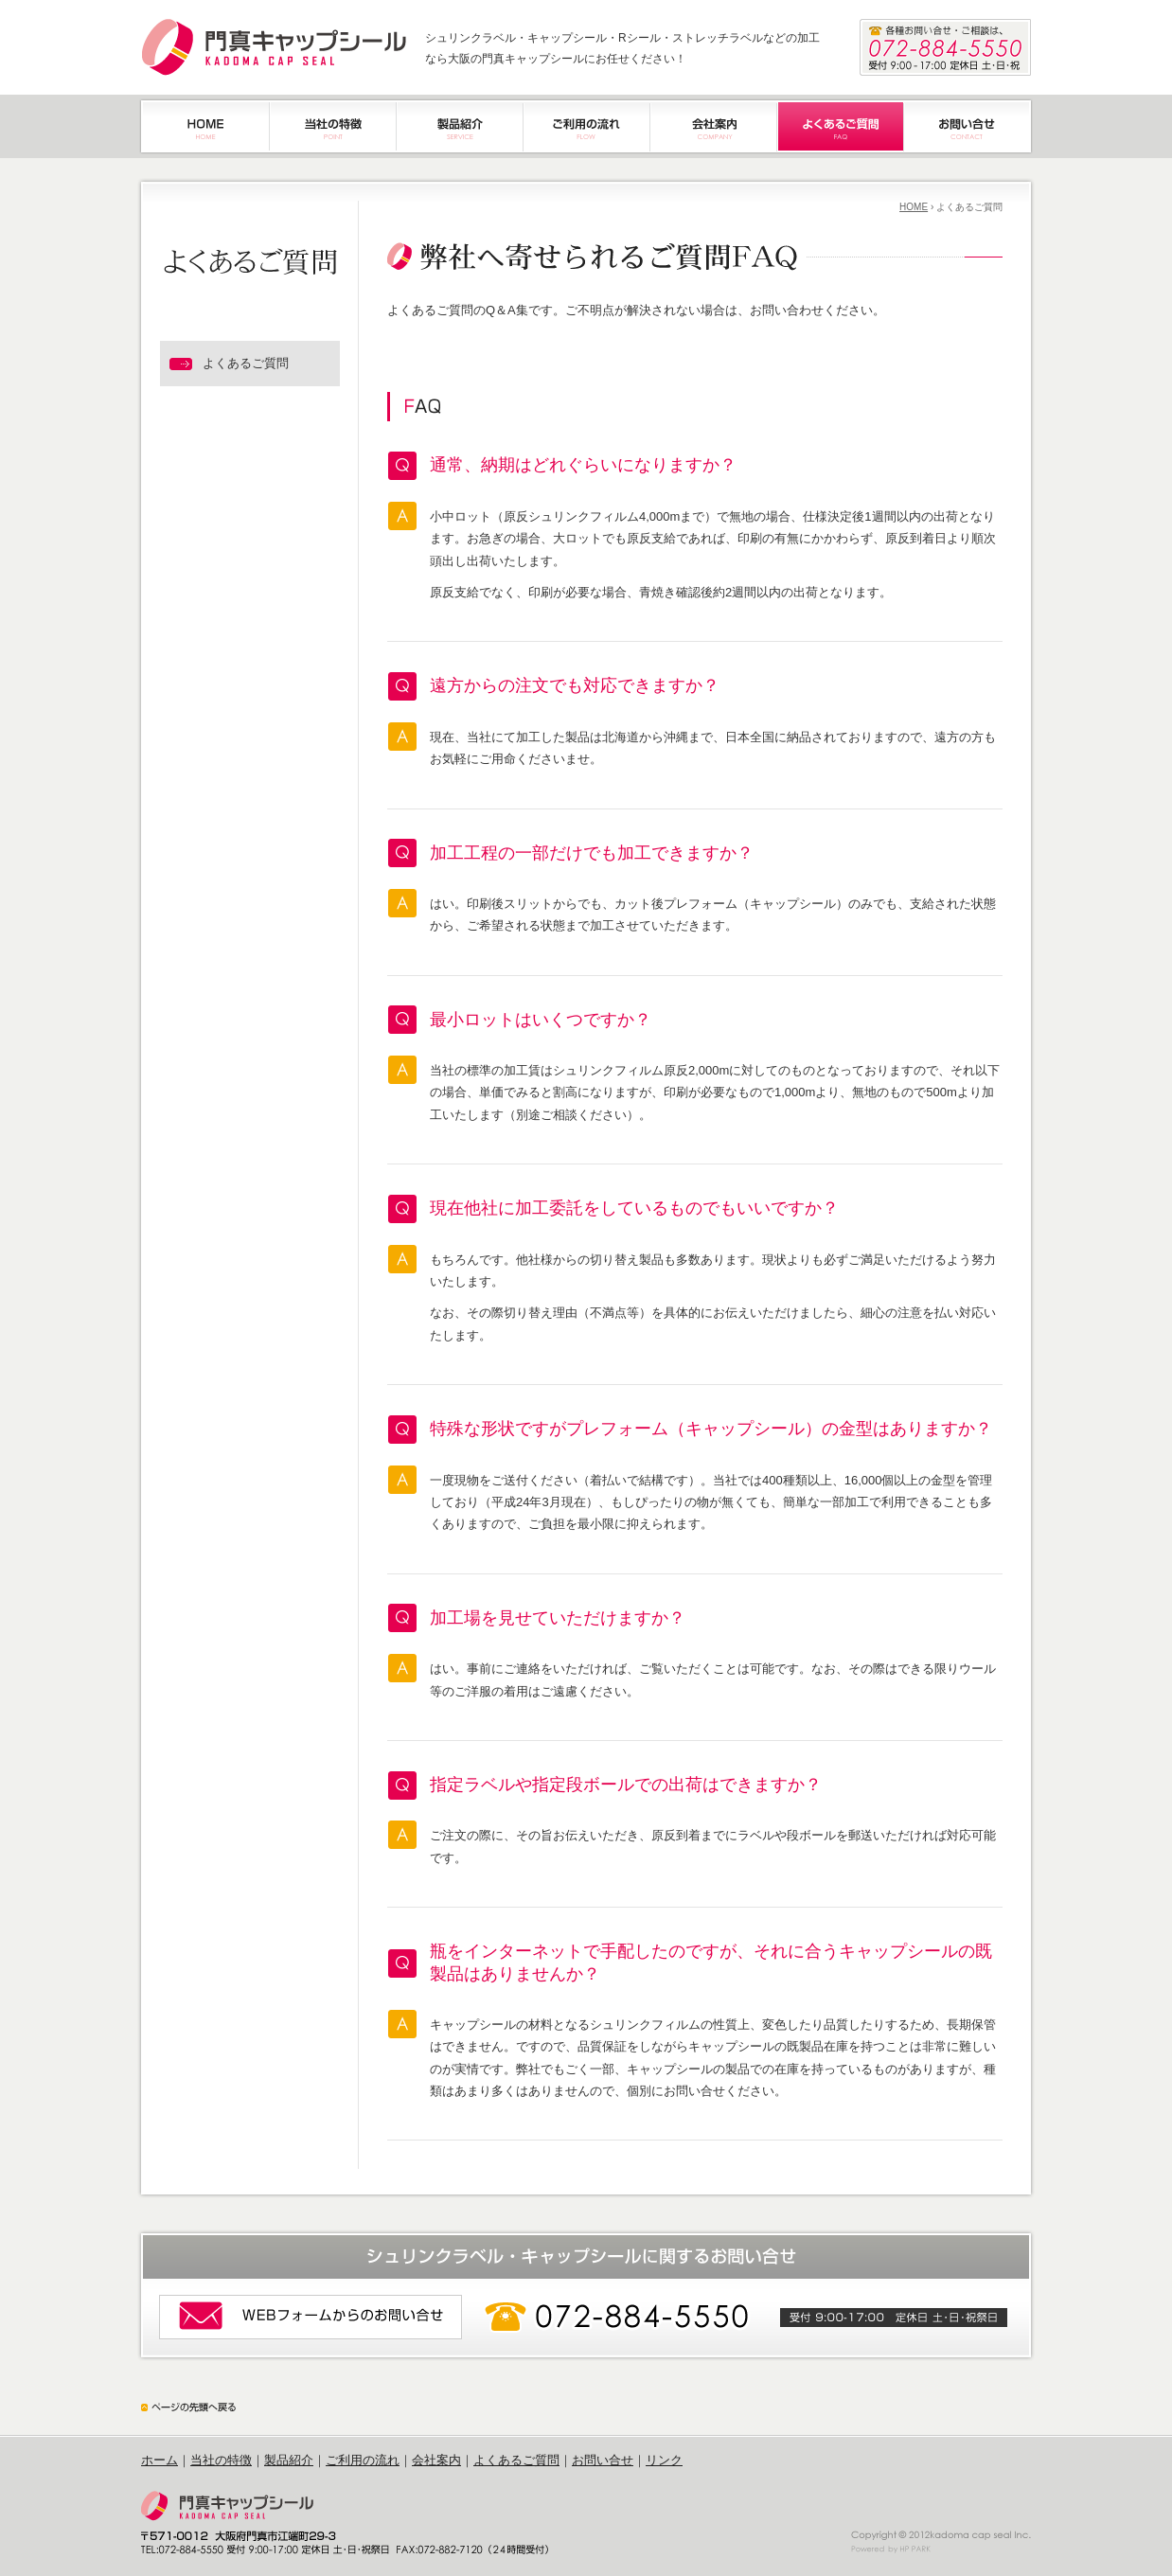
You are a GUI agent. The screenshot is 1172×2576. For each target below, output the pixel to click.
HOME (913, 207)
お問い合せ (602, 2460)
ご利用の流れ (363, 2460)
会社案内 (436, 2460)
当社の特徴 (221, 2460)
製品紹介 (288, 2460)
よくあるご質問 (516, 2460)
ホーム (159, 2460)
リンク (664, 2460)
